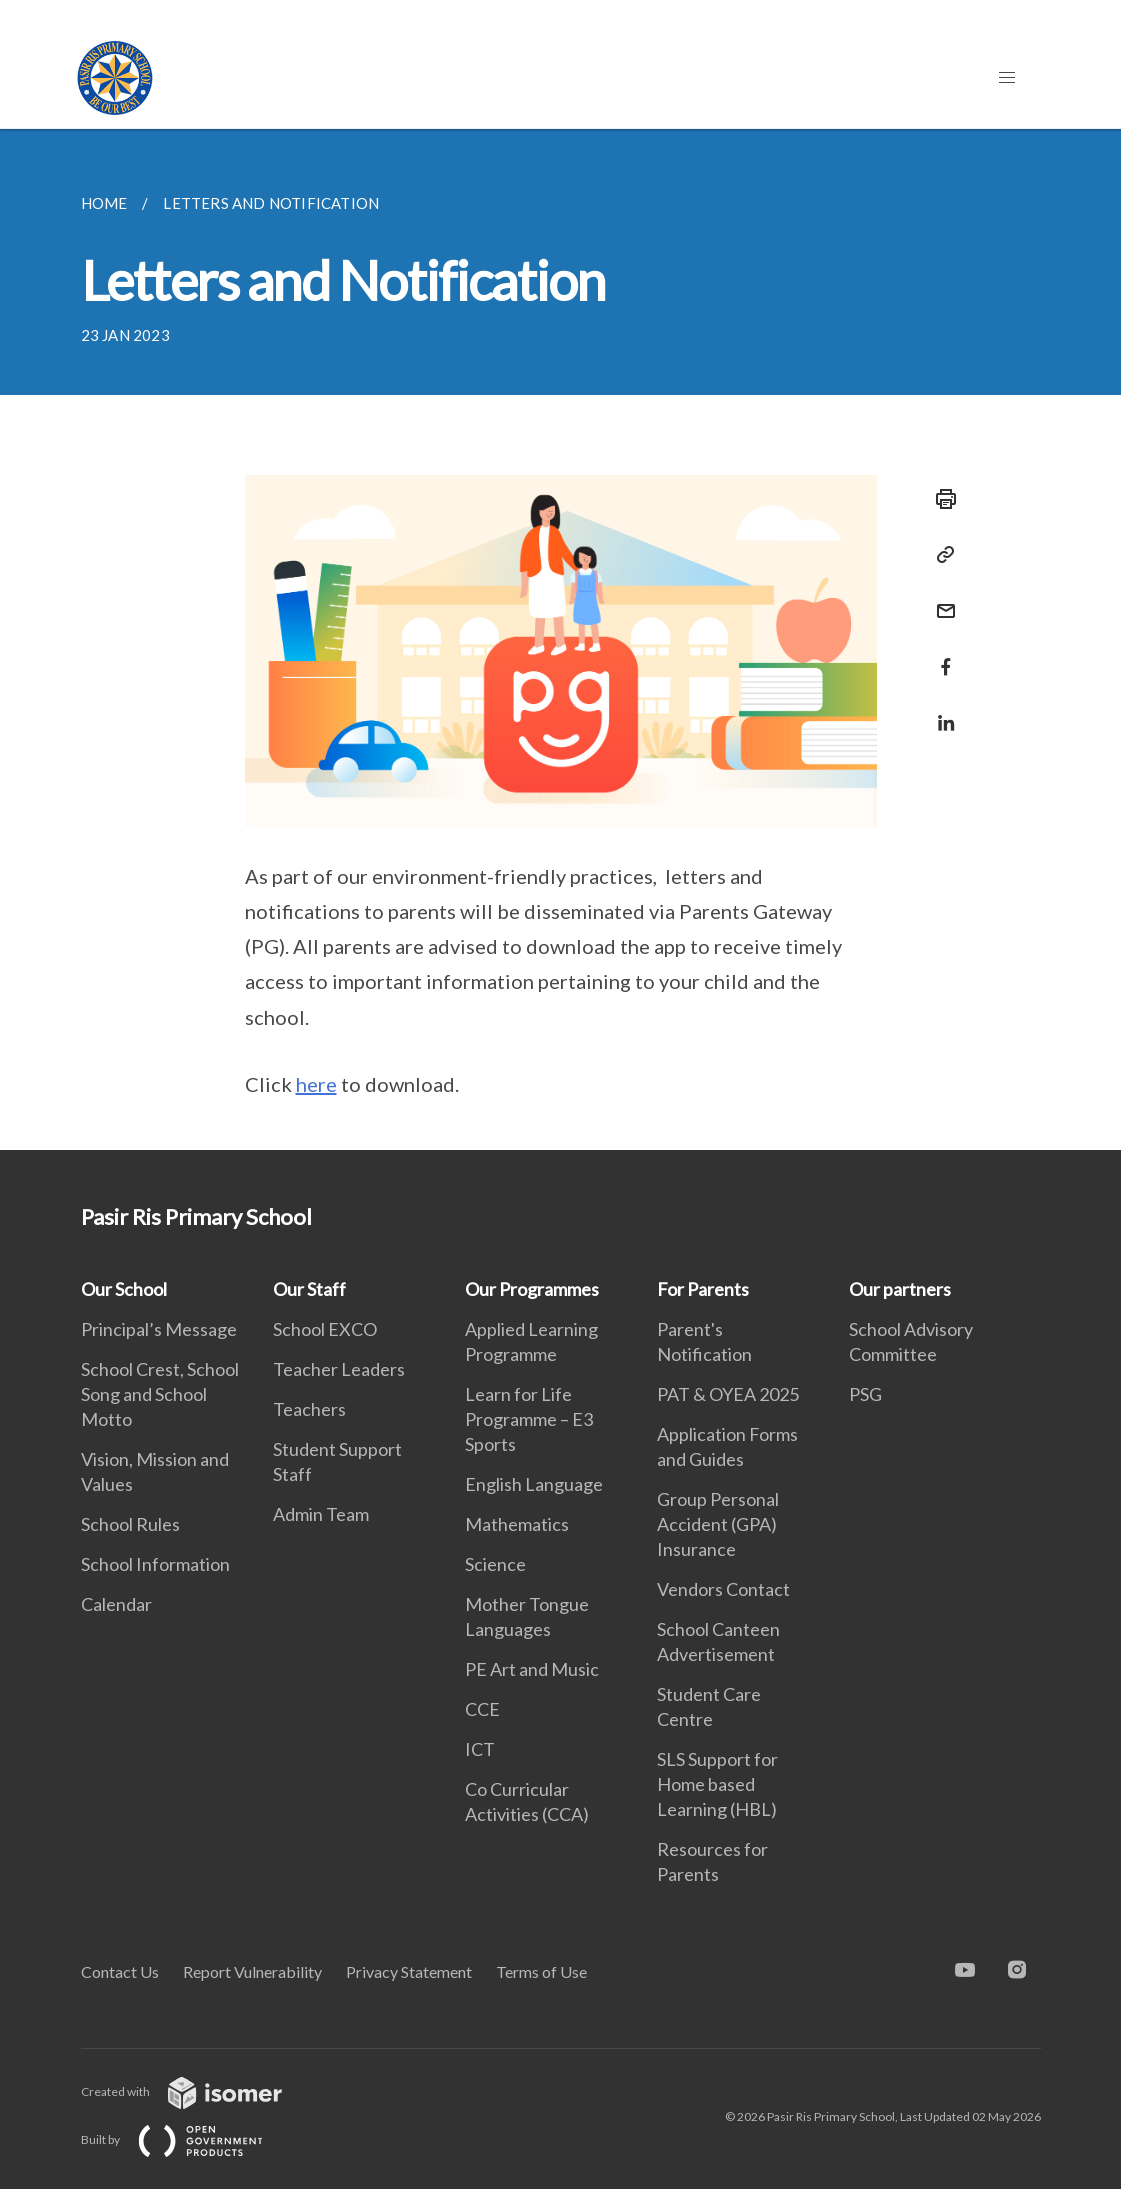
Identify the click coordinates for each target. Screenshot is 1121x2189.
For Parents (703, 1289)
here (316, 1084)
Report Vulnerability (252, 1971)
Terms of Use (541, 1971)
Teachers (309, 1409)
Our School (124, 1289)
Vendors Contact (723, 1589)
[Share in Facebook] (940, 654)
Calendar (116, 1604)
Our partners (900, 1289)
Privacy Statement (409, 1971)
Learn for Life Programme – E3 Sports (529, 1419)
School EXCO (325, 1329)
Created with (197, 2091)
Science (495, 1564)
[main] (560, 639)
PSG (865, 1394)
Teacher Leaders (339, 1369)
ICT (480, 1749)
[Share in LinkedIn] (940, 710)
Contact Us (120, 1971)
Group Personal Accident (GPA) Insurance (718, 1524)
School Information (155, 1564)
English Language (534, 1484)
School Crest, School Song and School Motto (160, 1394)
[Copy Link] (940, 555)
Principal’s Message (159, 1329)
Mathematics (517, 1524)
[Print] (940, 499)
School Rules (130, 1524)
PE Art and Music (532, 1669)
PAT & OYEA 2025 (728, 1394)
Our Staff (309, 1289)
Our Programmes (532, 1289)
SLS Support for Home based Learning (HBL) (717, 1784)
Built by (188, 2139)
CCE (482, 1709)
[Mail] (940, 598)
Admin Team (321, 1514)
